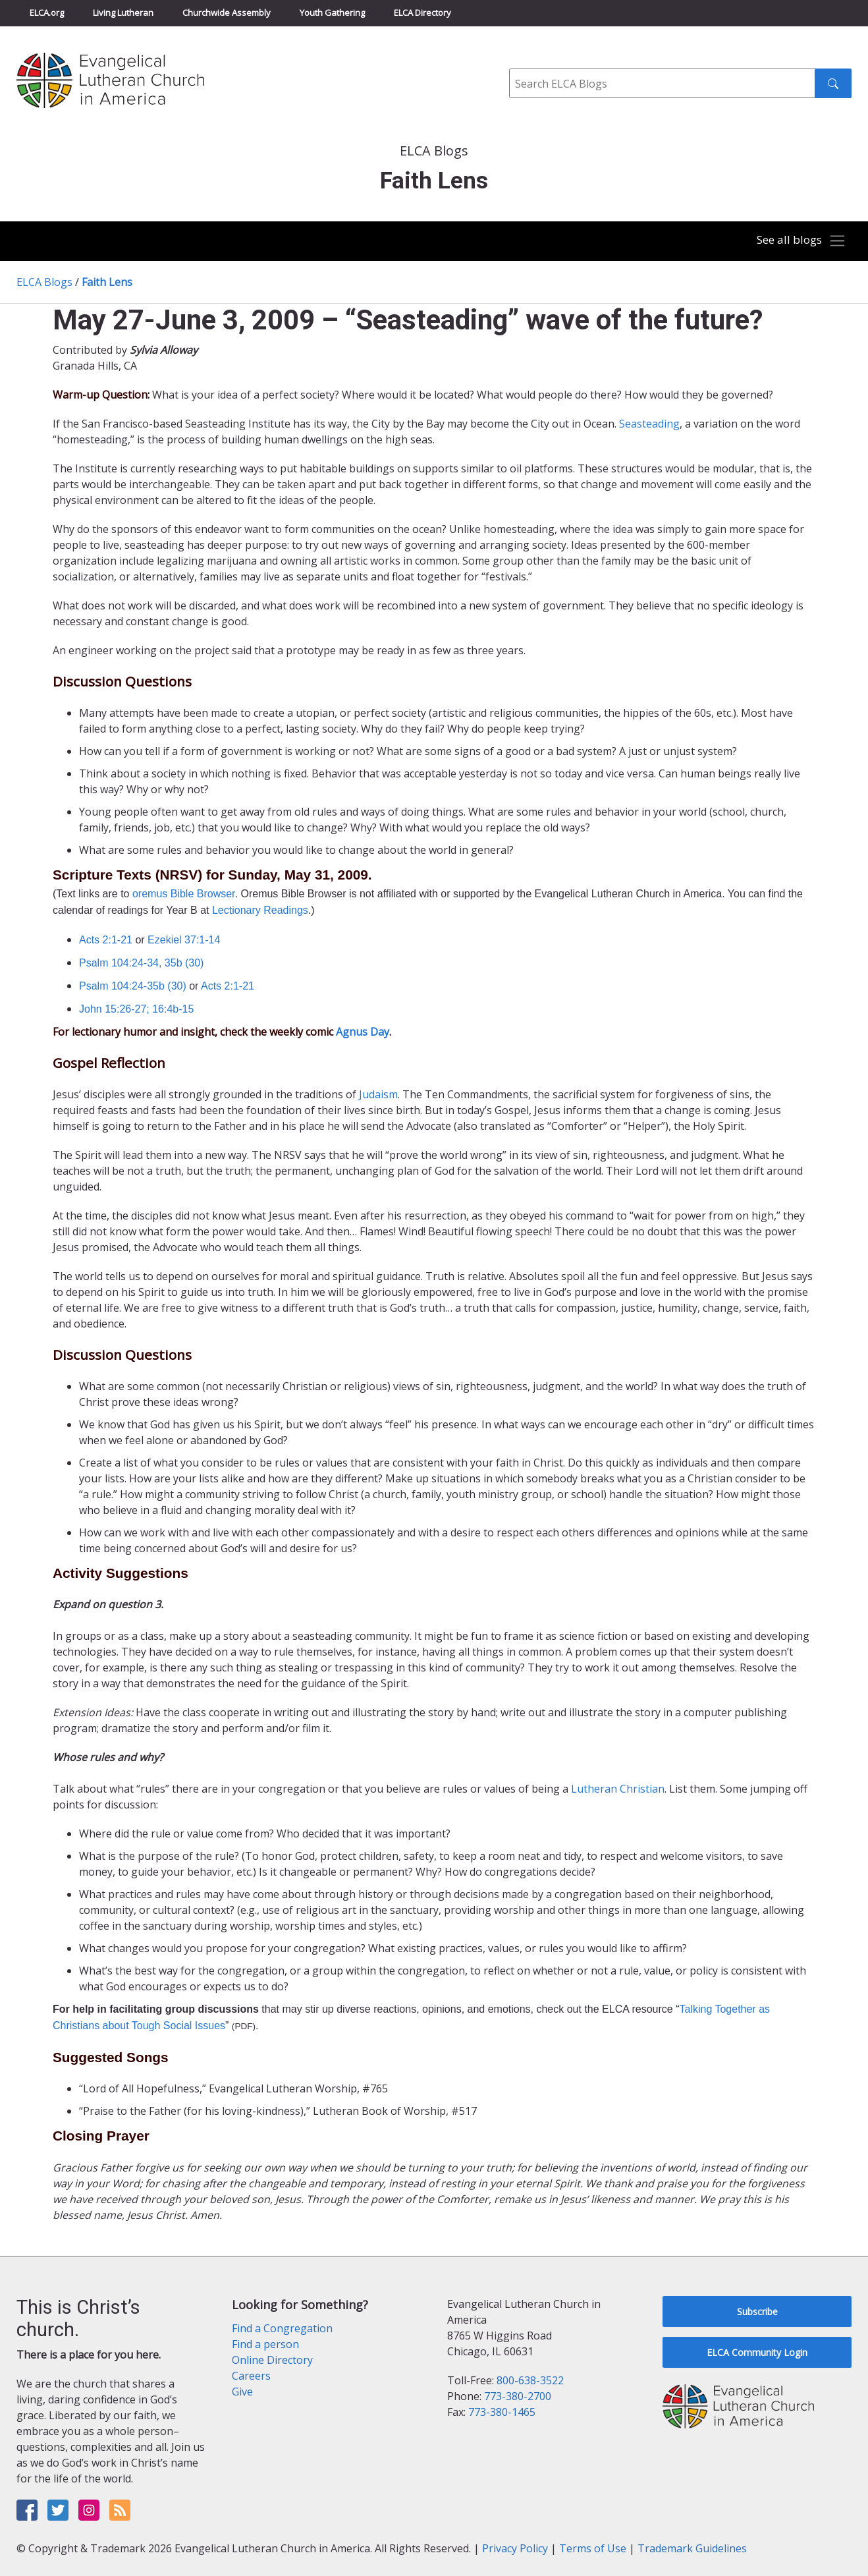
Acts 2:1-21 (105, 939)
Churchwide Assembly (226, 12)
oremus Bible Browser (183, 893)
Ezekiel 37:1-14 (184, 939)
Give (242, 2391)
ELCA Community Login (757, 2352)
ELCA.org (47, 12)
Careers (251, 2375)
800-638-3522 (530, 2380)
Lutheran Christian (618, 1788)
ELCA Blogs (44, 282)
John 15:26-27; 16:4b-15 (136, 1009)
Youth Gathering (332, 12)
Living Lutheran (123, 12)
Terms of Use (592, 2548)
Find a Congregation (282, 2328)
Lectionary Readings (260, 910)
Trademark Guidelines (692, 2548)
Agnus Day (362, 1031)
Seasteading (649, 423)
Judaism (378, 1094)
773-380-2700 (517, 2396)
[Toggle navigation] (798, 241)
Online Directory (272, 2360)
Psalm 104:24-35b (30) (132, 986)
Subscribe (757, 2311)
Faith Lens (107, 282)
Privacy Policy (515, 2548)
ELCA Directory (422, 12)
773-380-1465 (501, 2412)
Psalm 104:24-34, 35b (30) (141, 962)
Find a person (265, 2344)
